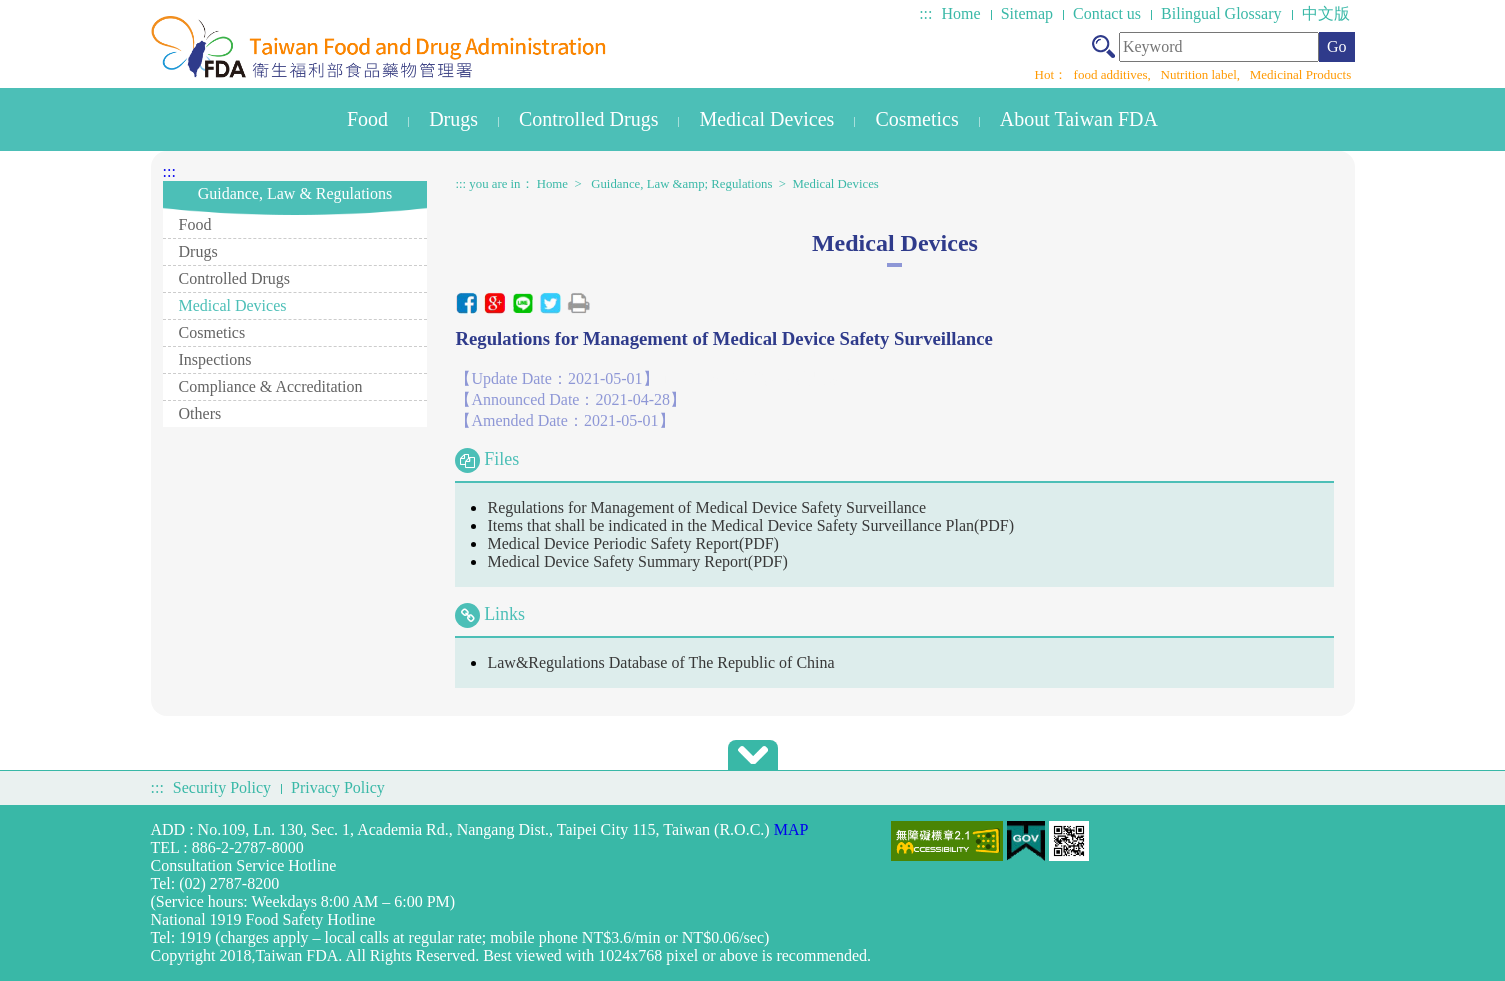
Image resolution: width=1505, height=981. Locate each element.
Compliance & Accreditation (271, 386)
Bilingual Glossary (1221, 13)
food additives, (1114, 74)
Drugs (453, 119)
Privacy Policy (338, 787)
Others (200, 413)
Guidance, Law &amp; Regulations (681, 184)
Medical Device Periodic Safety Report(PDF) (632, 543)
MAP (791, 829)
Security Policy (222, 787)
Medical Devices (766, 119)
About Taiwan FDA (1079, 119)
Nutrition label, (1202, 74)
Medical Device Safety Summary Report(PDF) (637, 561)
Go (1337, 46)
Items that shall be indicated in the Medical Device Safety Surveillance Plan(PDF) (750, 525)
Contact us (1107, 13)
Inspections (215, 359)
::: (925, 13)
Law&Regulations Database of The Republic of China (660, 662)
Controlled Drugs (588, 119)
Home (961, 13)
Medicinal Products (1300, 74)
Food (367, 119)
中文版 (1326, 13)
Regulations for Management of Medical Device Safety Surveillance (706, 507)
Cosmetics (916, 119)
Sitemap (1027, 13)
